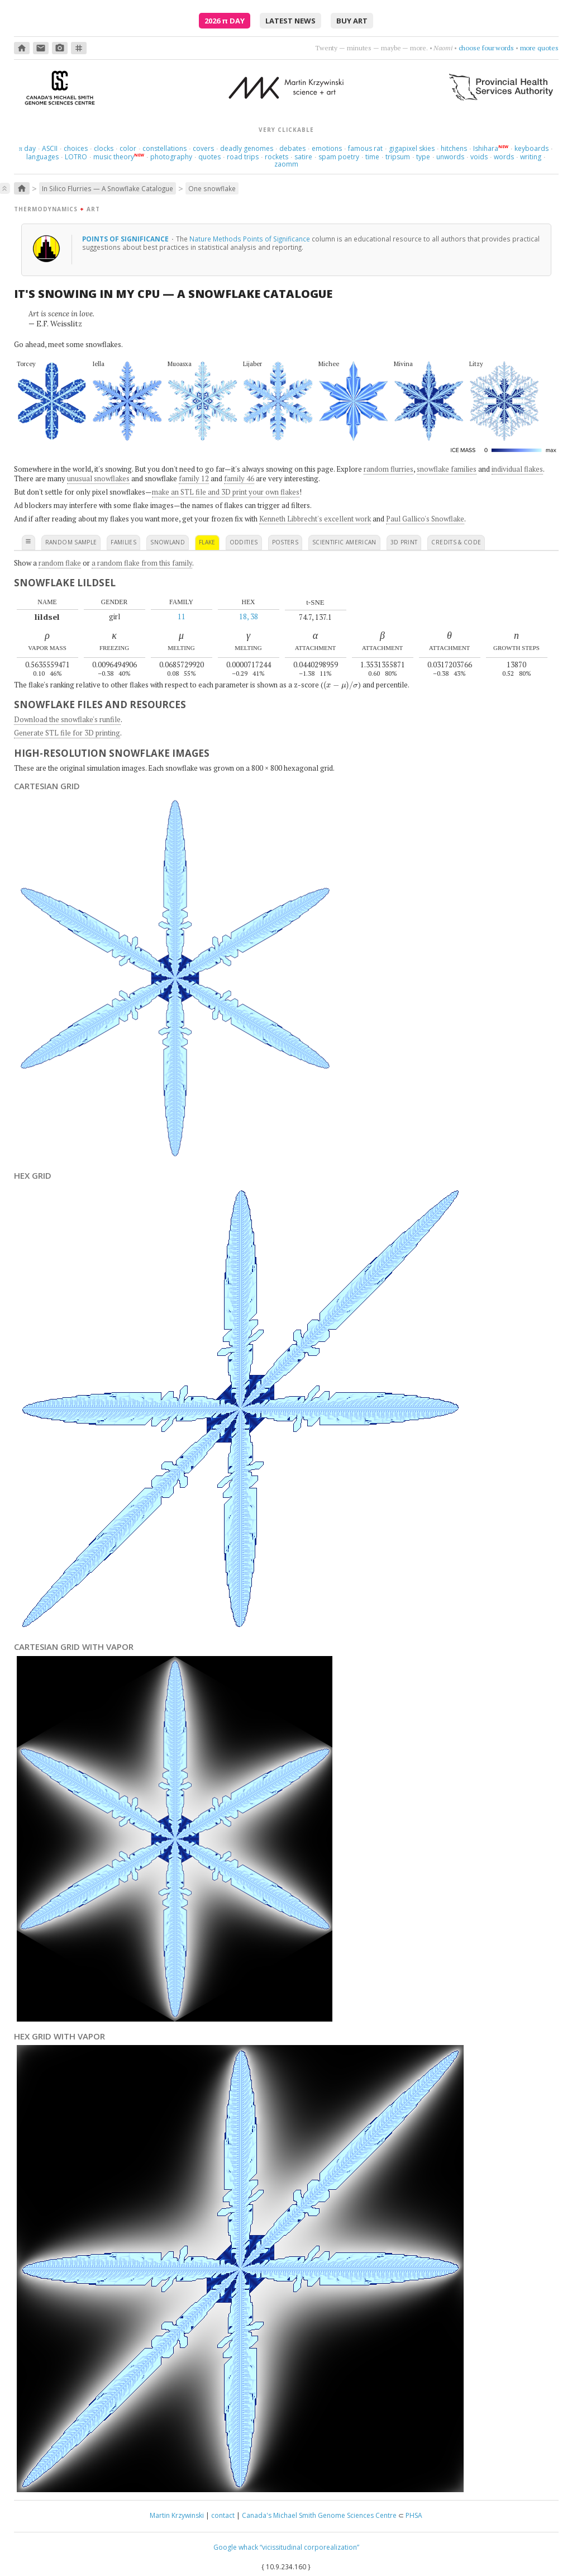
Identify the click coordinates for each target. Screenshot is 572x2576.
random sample (71, 542)
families (123, 542)
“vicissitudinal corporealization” (309, 2547)
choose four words (486, 48)
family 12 (194, 478)
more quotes (539, 48)
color (128, 148)
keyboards (531, 148)
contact (223, 2515)
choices (76, 148)
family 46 (239, 478)
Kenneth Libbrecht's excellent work (315, 519)
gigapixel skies (412, 148)
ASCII (50, 148)
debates (292, 148)
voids (479, 157)
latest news (290, 21)
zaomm (286, 164)
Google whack (235, 2547)
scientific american (344, 542)
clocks (103, 148)
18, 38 (248, 616)
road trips (243, 157)
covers (203, 148)
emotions (327, 148)
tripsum (397, 157)
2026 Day (224, 21)
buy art (352, 21)
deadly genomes (246, 148)
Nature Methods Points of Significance (249, 238)
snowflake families (446, 469)
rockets (276, 157)
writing (530, 157)
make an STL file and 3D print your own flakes (225, 492)
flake (207, 542)
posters (285, 542)
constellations (164, 148)
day (27, 148)
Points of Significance (126, 238)
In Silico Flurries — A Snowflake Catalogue (107, 188)
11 (181, 616)
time (372, 157)
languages (42, 157)
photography (171, 157)
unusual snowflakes (98, 478)
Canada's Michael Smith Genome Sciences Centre (319, 2515)
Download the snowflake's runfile (67, 719)
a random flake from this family (142, 563)
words (504, 157)
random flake (60, 563)
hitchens (454, 148)
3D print (404, 542)
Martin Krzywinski (177, 2515)
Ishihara (485, 148)
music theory (113, 157)
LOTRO (76, 157)
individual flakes (517, 469)
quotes (209, 157)
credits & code (456, 542)
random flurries (388, 469)
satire (303, 157)
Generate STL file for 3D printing (67, 733)
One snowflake (212, 188)
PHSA (414, 2515)
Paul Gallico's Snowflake (425, 519)
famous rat (365, 148)
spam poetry (338, 157)
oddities (244, 542)
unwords (450, 157)
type (423, 157)
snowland (167, 542)
